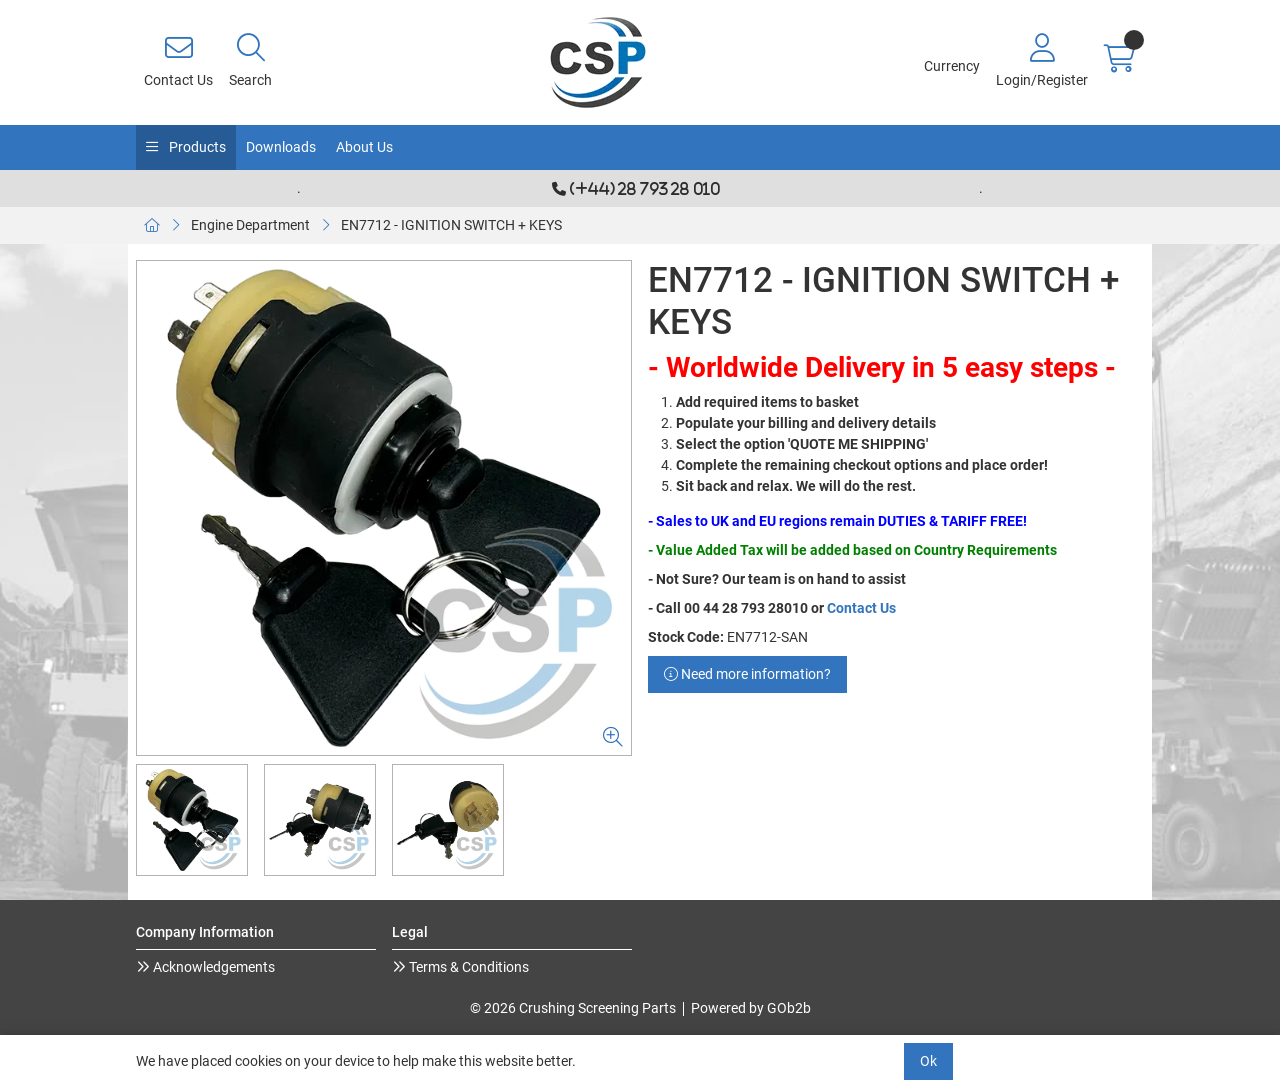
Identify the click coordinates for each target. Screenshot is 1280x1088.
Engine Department (250, 225)
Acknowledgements (212, 967)
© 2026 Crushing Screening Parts (573, 1008)
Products (196, 147)
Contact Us (861, 608)
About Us (364, 147)
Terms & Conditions (467, 967)
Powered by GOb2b (751, 1008)
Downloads (281, 147)
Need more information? (747, 674)
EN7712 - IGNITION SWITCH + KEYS (451, 225)
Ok (928, 1061)
